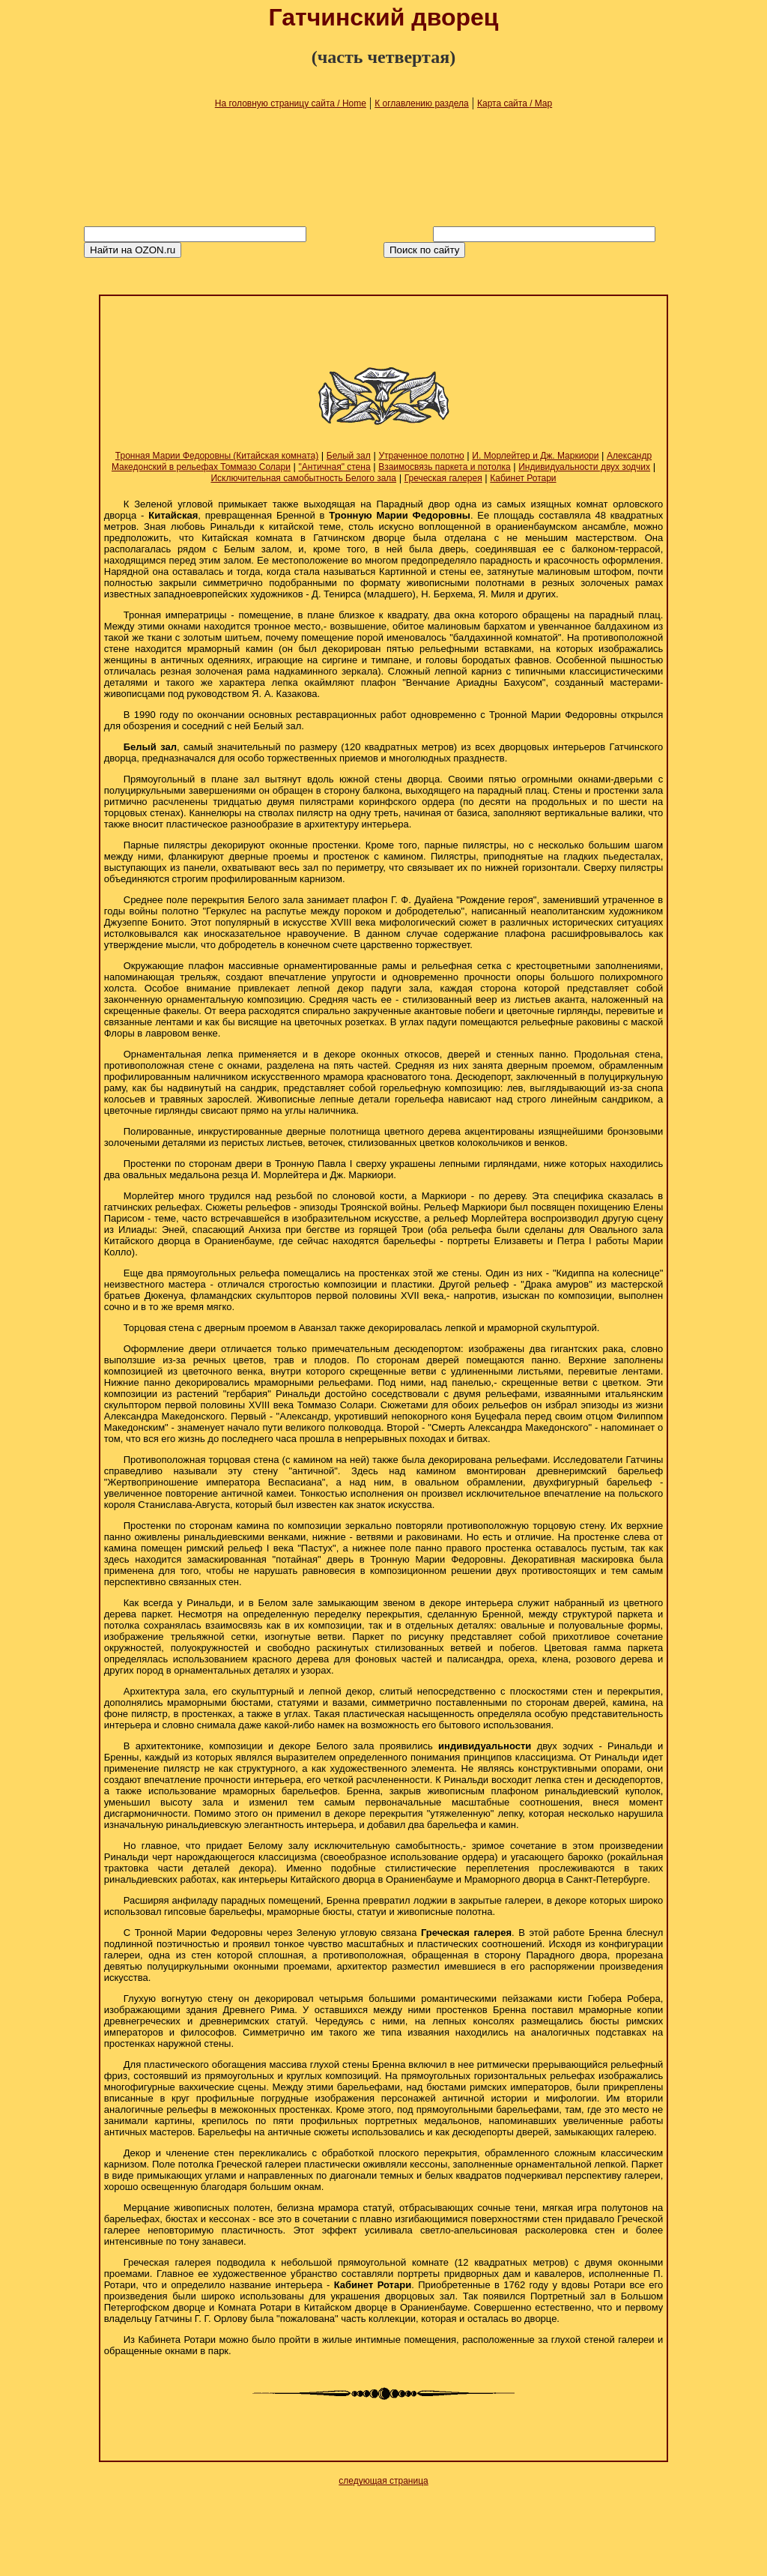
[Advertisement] (383, 333)
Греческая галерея (443, 478)
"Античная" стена (335, 467)
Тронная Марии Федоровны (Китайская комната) (216, 455)
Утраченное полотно (421, 455)
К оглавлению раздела (422, 103)
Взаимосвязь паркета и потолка (444, 467)
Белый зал (349, 455)
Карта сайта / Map (514, 103)
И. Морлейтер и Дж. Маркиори (535, 455)
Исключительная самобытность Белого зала (303, 478)
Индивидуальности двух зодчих (584, 467)
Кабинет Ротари (523, 478)
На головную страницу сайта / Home (290, 103)
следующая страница (383, 2481)
